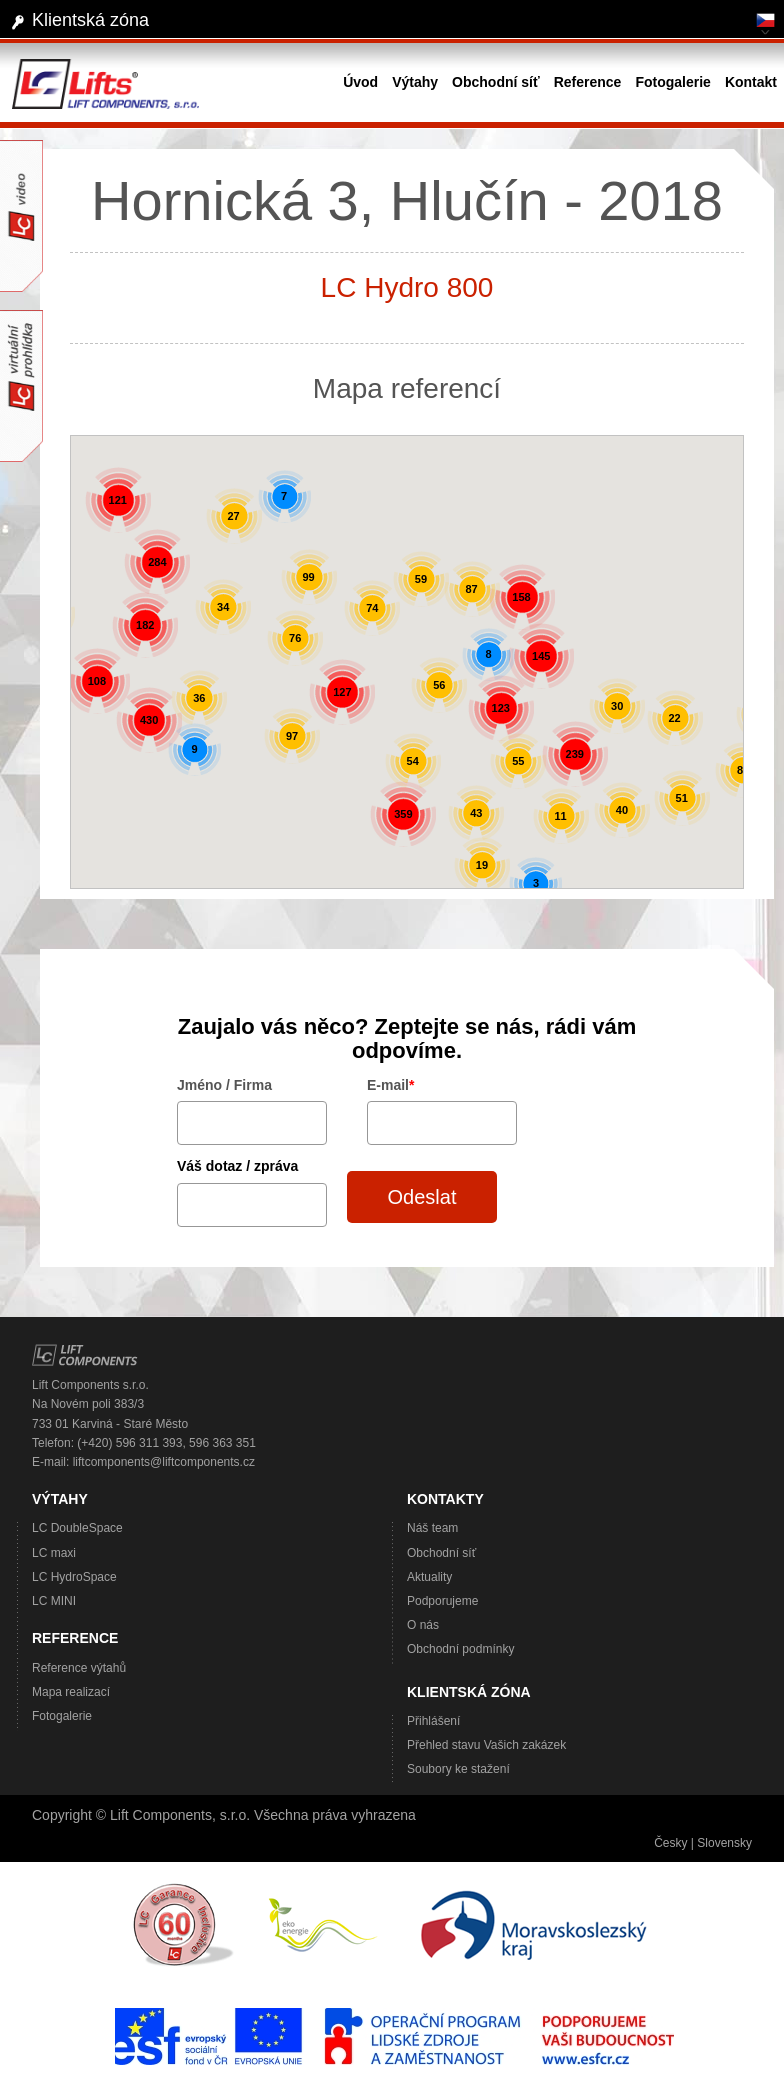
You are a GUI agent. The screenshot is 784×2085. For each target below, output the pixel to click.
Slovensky (724, 1843)
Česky (670, 1843)
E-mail (390, 1085)
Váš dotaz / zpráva (237, 1166)
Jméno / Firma (224, 1085)
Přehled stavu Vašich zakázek (486, 1745)
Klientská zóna (90, 20)
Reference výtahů (79, 1668)
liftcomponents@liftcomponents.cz (164, 1462)
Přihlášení (433, 1721)
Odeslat (422, 1197)
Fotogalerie (62, 1716)
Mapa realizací (71, 1692)
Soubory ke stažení (458, 1769)
